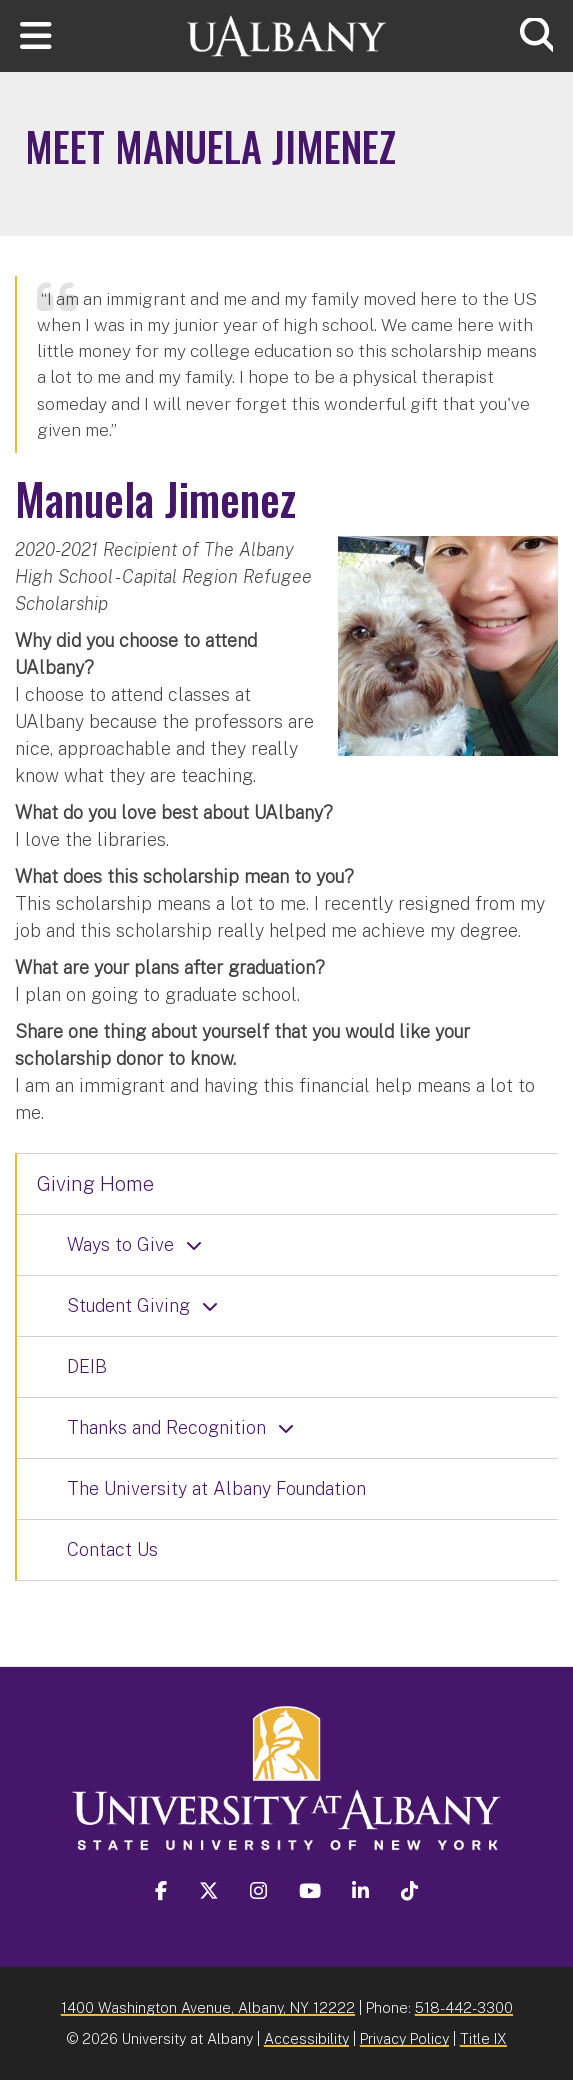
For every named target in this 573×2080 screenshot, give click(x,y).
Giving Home (95, 1184)
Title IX (483, 2038)
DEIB (87, 1366)
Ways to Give (120, 1244)
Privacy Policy (404, 2038)
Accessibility (306, 2038)
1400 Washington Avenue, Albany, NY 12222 (208, 2007)
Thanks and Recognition (166, 1427)
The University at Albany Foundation (216, 1488)
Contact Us (112, 1549)
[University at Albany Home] (287, 33)
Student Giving (128, 1305)
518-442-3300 (464, 2007)
